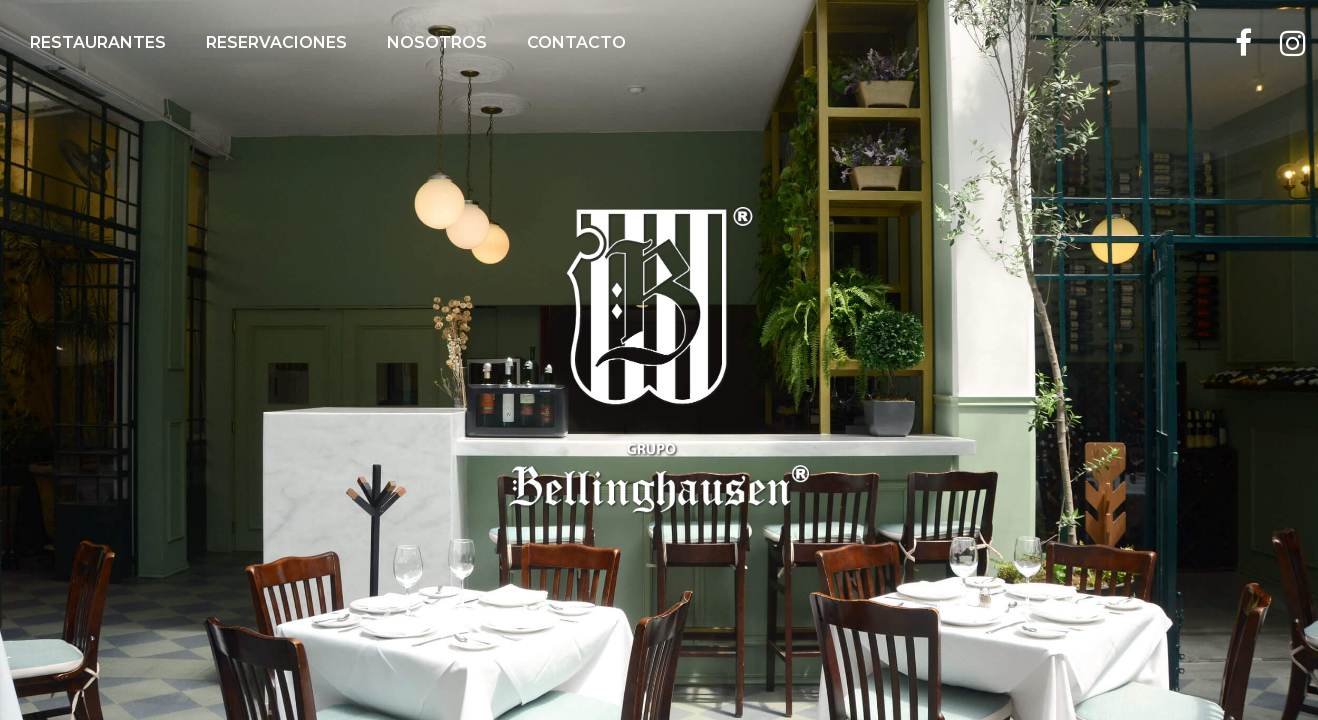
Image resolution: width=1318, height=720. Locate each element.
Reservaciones (276, 42)
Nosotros (437, 42)
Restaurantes (98, 42)
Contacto (576, 42)
